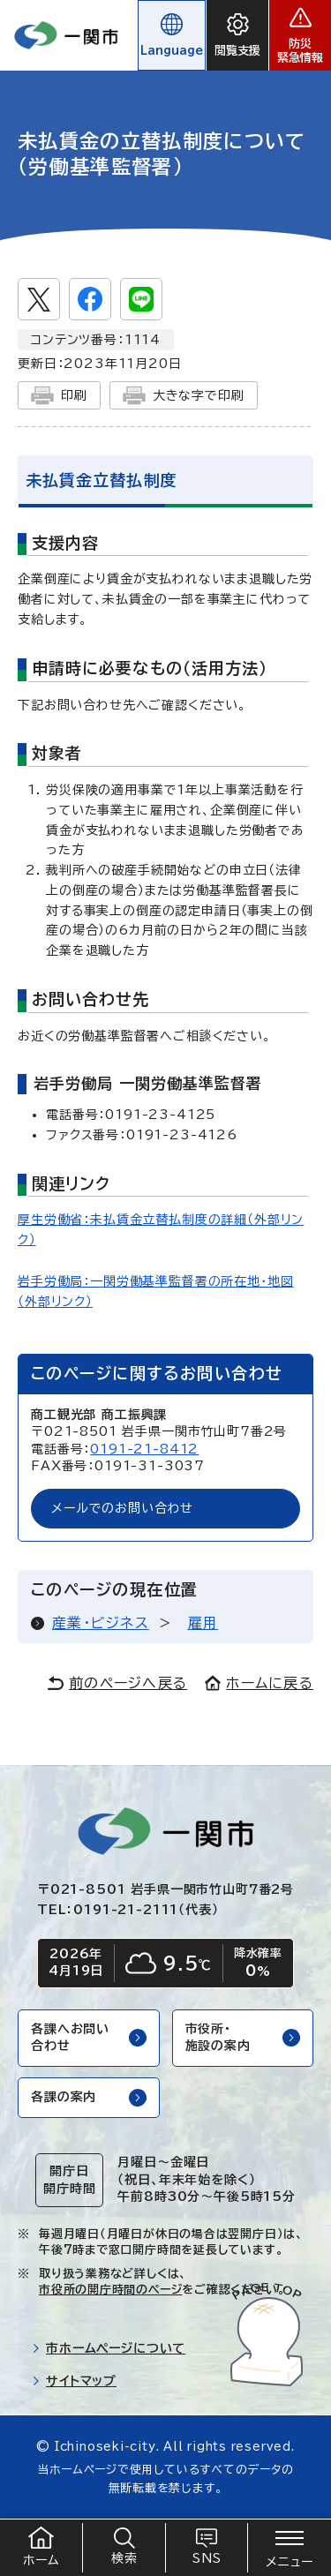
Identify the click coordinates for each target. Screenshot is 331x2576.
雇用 (203, 1623)
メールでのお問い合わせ (122, 1508)
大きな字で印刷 (183, 395)
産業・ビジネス (100, 1623)
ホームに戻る (259, 1683)
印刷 (59, 395)
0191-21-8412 (144, 1449)
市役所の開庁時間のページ (110, 2289)
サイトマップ (74, 2381)
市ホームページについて (108, 2348)
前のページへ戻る (117, 1683)
